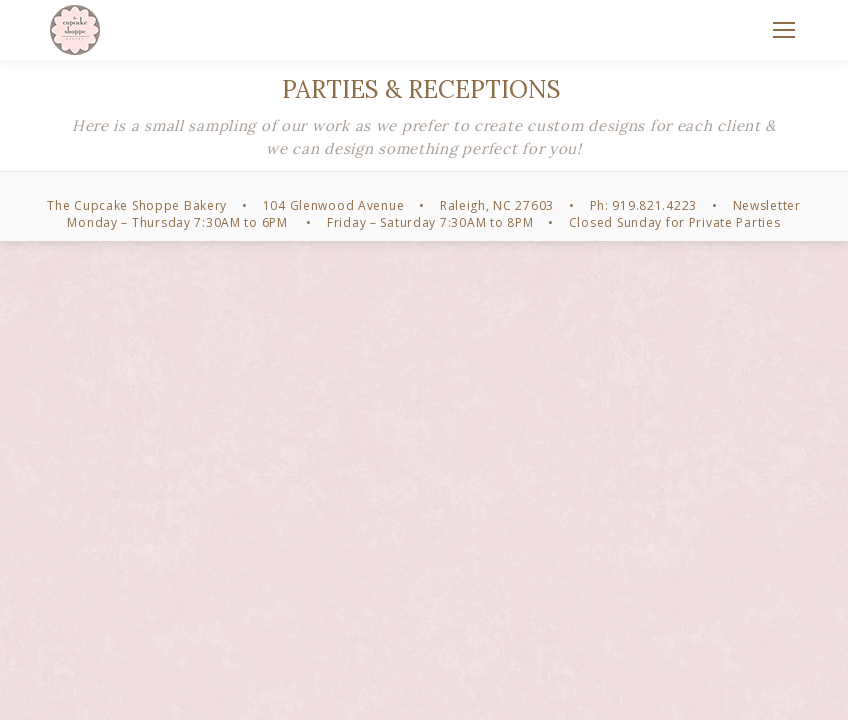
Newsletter (767, 205)
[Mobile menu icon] (784, 30)
